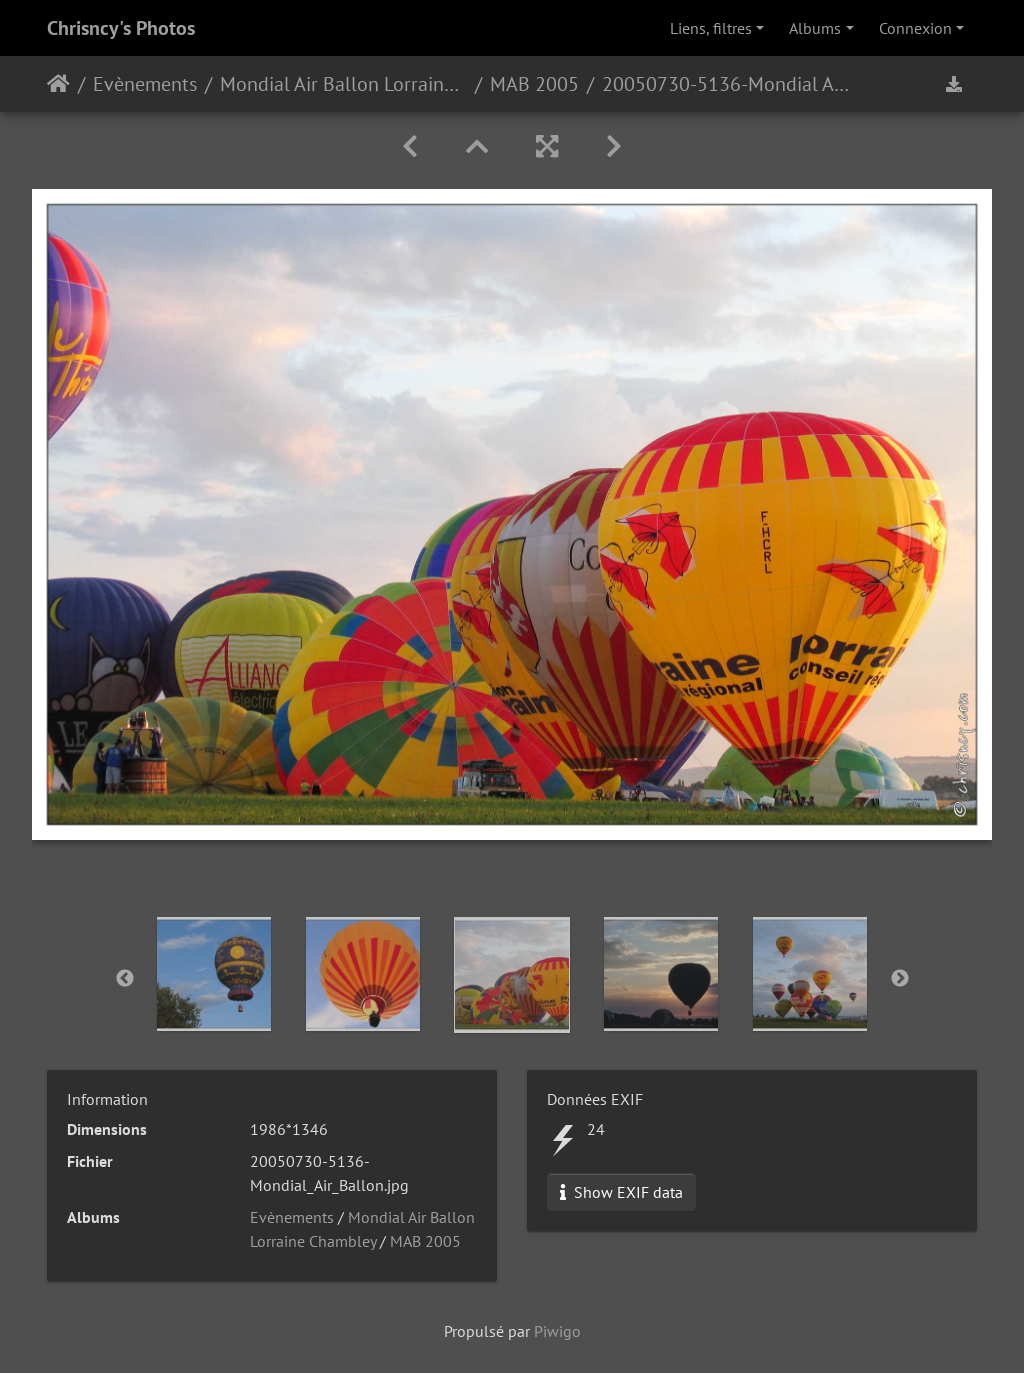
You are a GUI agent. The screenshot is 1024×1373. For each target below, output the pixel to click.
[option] (214, 974)
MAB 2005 (534, 84)
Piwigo (557, 1331)
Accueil (58, 84)
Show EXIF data (621, 1192)
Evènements (145, 84)
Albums (815, 28)
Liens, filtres (711, 28)
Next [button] (900, 979)
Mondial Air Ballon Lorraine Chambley (343, 84)
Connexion (915, 28)
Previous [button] (125, 979)
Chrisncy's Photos (121, 28)
